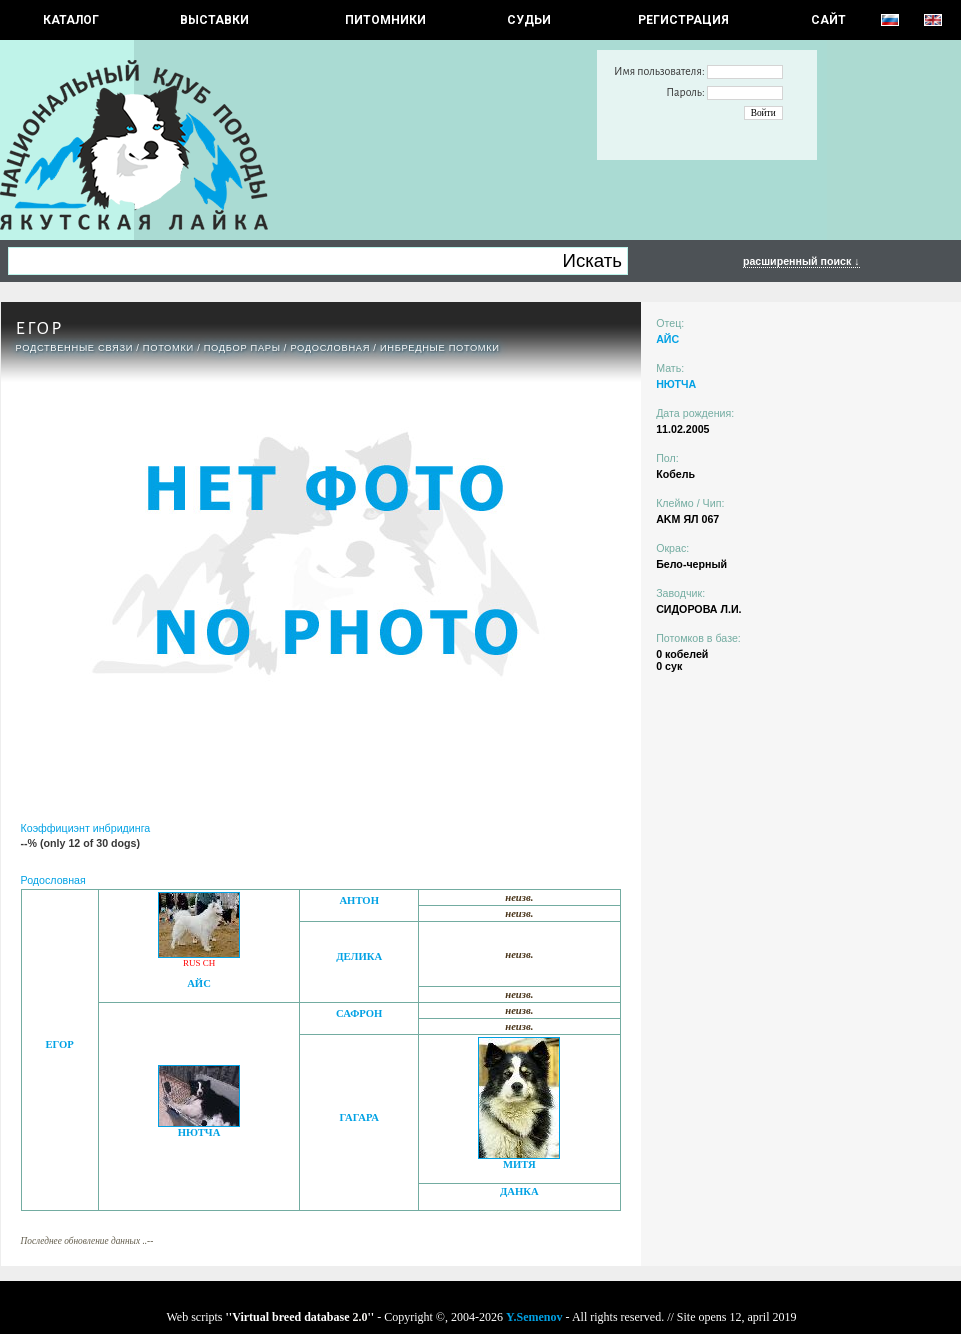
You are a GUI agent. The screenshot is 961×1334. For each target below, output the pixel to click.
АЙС (199, 983)
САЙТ (828, 20)
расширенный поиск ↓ (801, 261)
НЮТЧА (199, 1132)
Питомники (385, 20)
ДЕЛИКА (359, 956)
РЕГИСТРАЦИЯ (683, 20)
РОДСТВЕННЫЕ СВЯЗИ (75, 348)
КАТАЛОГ (71, 20)
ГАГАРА (358, 1117)
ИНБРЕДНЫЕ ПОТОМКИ (440, 348)
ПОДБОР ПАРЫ (242, 348)
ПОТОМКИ (168, 348)
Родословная (330, 348)
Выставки (214, 20)
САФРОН (359, 1013)
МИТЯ (519, 1164)
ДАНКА (519, 1191)
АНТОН (359, 900)
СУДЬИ (529, 20)
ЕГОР (59, 1044)
